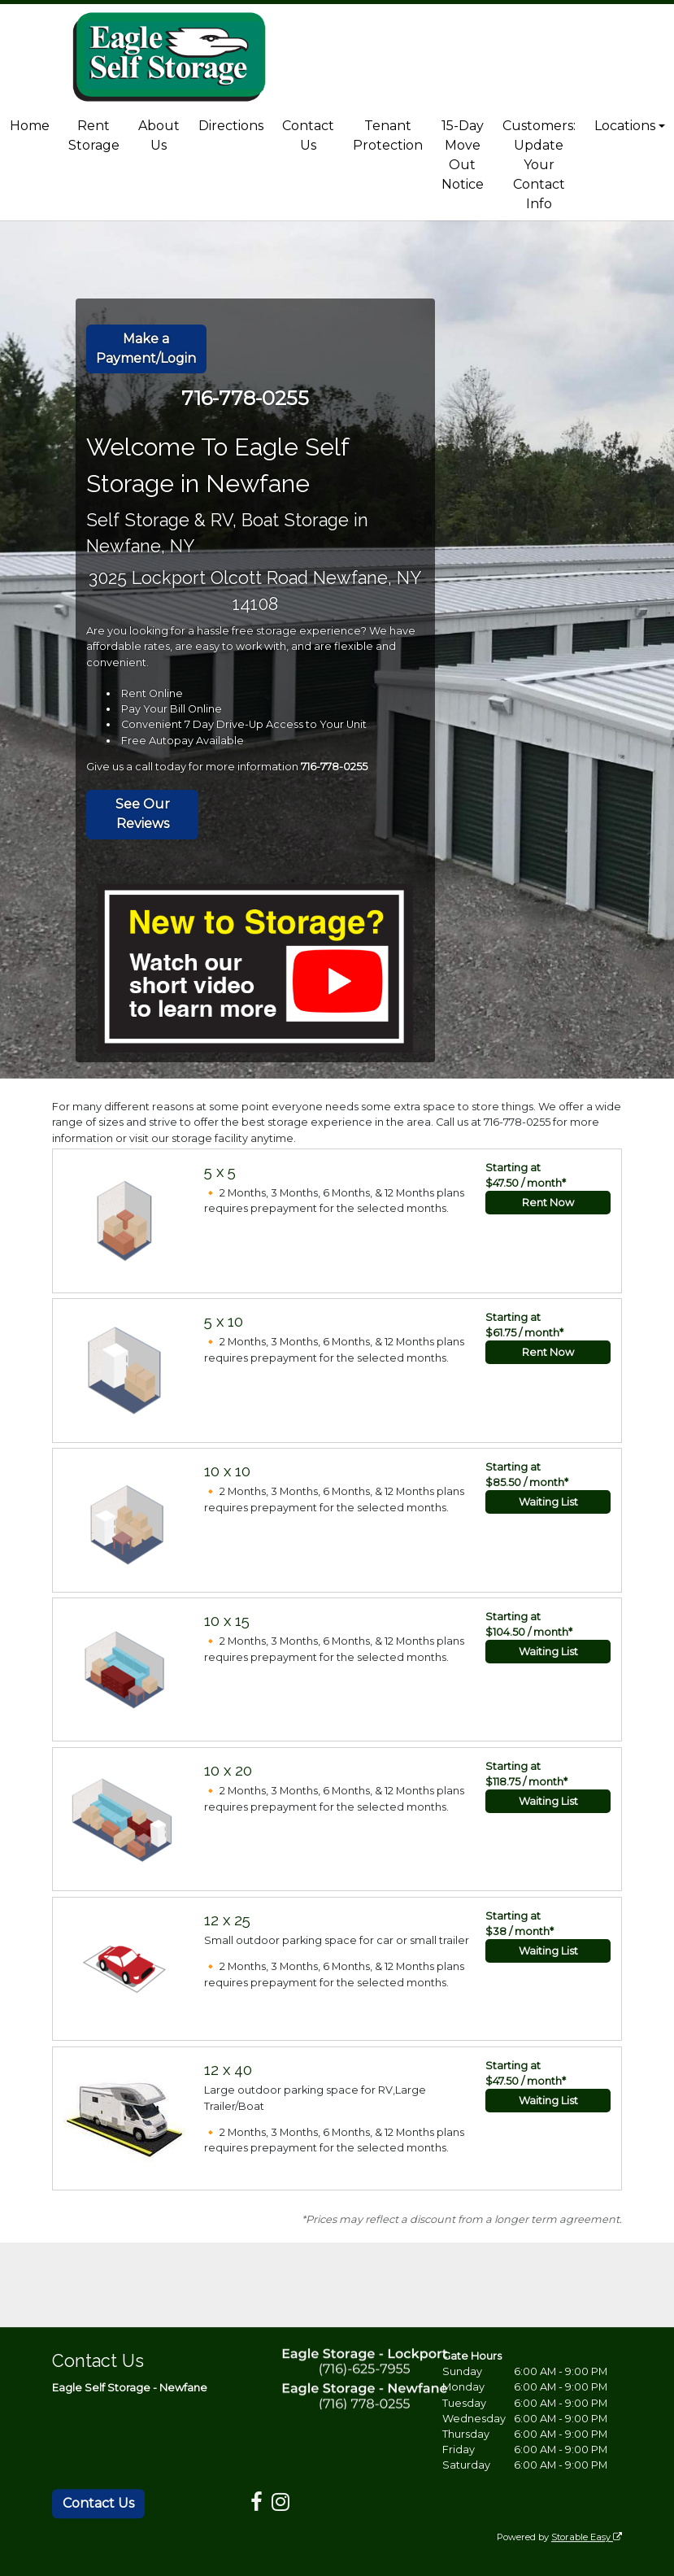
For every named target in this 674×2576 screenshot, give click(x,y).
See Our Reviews (142, 813)
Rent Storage (94, 135)
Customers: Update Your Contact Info (539, 164)
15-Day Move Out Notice (462, 155)
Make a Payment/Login (146, 348)
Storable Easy (586, 2537)
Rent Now (548, 1202)
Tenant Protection (388, 135)
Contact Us (308, 135)
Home (30, 125)
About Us (159, 135)
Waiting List (548, 1502)
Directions (230, 125)
